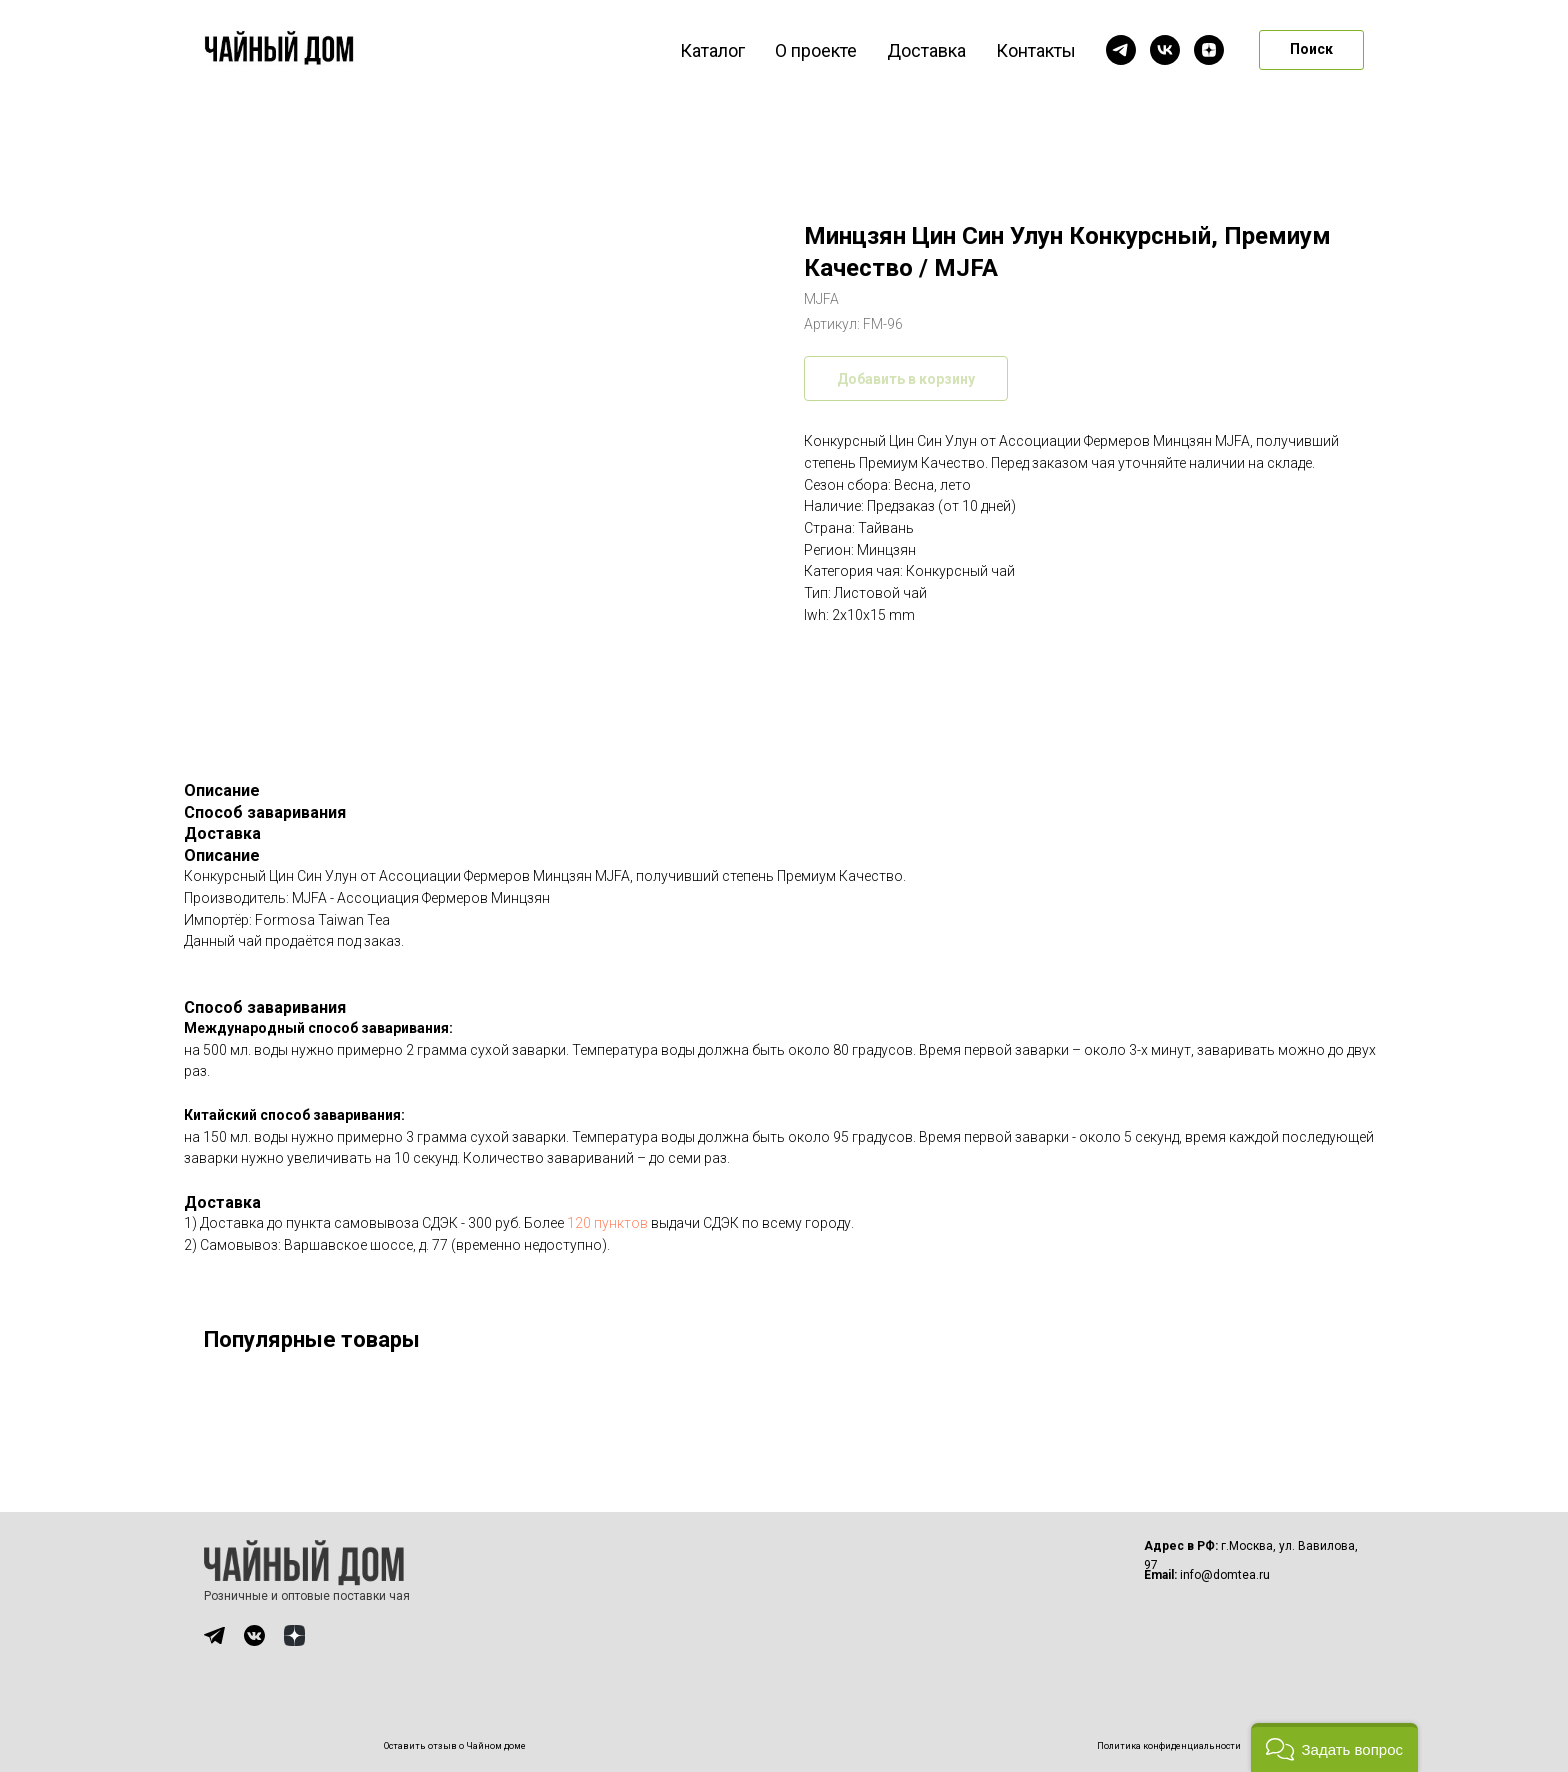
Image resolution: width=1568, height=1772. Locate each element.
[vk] (1165, 50)
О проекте (816, 50)
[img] (214, 1635)
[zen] (1209, 50)
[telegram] (1121, 50)
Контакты (1036, 50)
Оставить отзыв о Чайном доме (455, 1746)
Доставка (926, 50)
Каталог (712, 50)
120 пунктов (607, 1223)
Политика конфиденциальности (1169, 1746)
